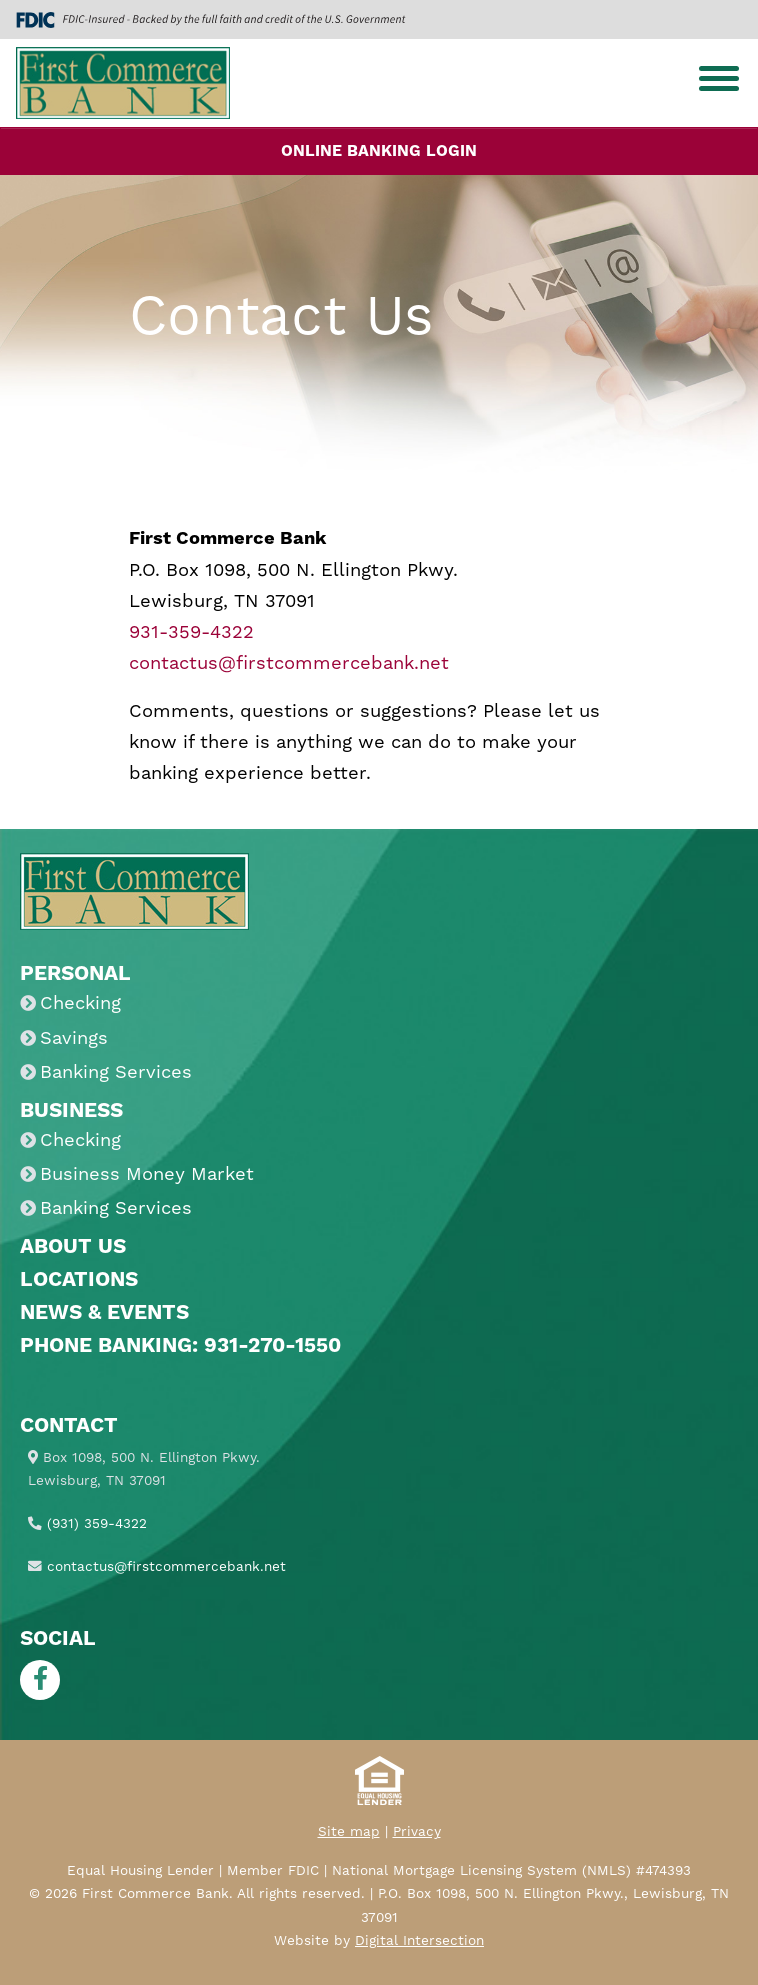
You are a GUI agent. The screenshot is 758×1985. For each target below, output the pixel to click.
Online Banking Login (379, 151)
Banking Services (116, 1072)
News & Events (104, 1313)
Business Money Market (147, 1174)
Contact (69, 1426)
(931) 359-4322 (97, 1524)
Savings (74, 1038)
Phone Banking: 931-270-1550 (180, 1346)
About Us (73, 1247)
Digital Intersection (419, 1941)
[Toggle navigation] (719, 83)
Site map (349, 1832)
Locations (79, 1280)
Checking (80, 1003)
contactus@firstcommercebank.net (289, 663)
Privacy (417, 1832)
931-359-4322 (191, 632)
